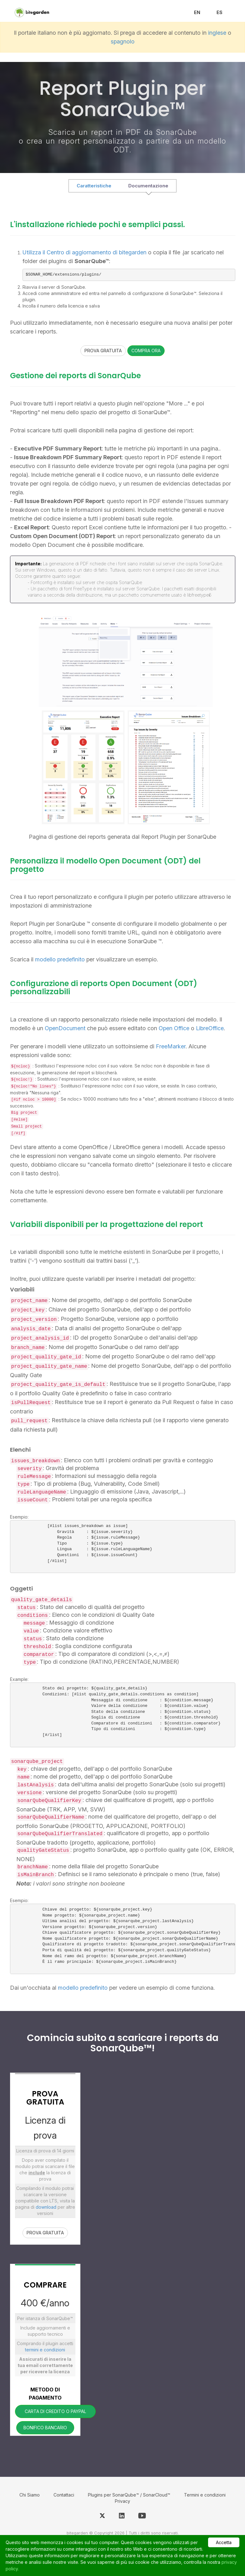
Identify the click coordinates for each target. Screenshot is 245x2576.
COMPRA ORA (146, 350)
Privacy (122, 2501)
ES (219, 12)
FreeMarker (171, 1046)
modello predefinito (60, 959)
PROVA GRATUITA (103, 350)
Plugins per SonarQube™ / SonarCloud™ (129, 2494)
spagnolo (123, 41)
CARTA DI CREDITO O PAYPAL (55, 2411)
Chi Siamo (29, 2494)
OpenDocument (65, 1028)
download (46, 2207)
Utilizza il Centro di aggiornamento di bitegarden (85, 252)
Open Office (174, 1028)
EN (197, 12)
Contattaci (64, 2494)
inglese (217, 32)
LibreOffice (210, 1028)
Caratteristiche (94, 186)
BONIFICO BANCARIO (45, 2427)
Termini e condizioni (205, 2494)
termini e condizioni (45, 2349)
